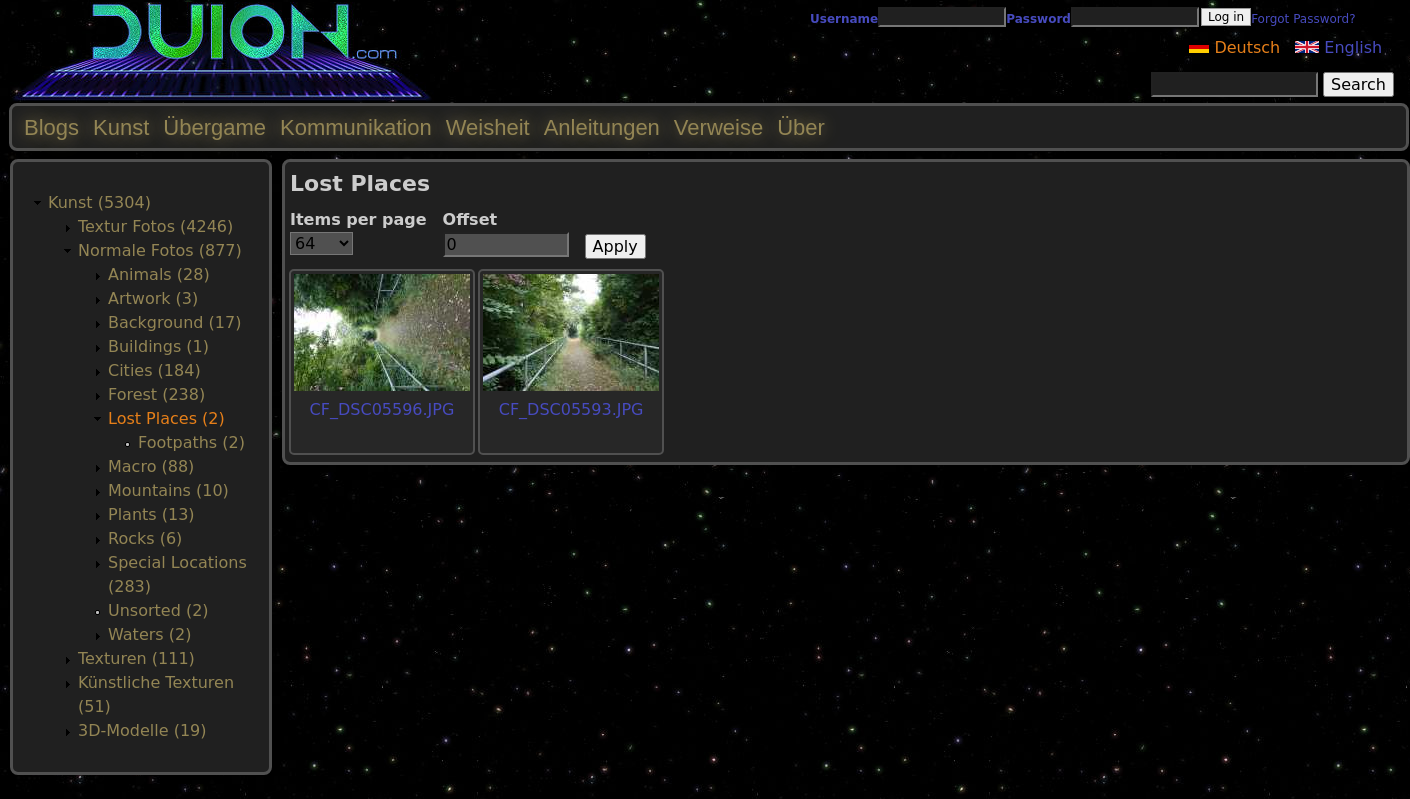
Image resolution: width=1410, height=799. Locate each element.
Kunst (121, 127)
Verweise (718, 127)
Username (844, 19)
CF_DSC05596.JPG (382, 409)
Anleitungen (602, 127)
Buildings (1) (158, 346)
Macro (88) (151, 466)
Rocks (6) (145, 538)
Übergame (214, 127)
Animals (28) (159, 274)
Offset (470, 219)
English (1338, 47)
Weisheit (488, 127)
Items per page (358, 219)
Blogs (51, 127)
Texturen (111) (136, 658)
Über (801, 127)
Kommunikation (356, 127)
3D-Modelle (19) (142, 730)
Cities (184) (154, 370)
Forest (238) (156, 394)
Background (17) (174, 322)
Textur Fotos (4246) (155, 226)
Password (1038, 19)
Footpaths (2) (191, 442)
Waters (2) (149, 634)
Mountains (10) (168, 490)
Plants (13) (151, 514)
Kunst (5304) (99, 202)
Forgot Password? (1303, 19)
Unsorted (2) (158, 610)
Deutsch (1234, 47)
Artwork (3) (153, 298)
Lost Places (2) (166, 418)
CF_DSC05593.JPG (571, 409)
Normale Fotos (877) (160, 250)
